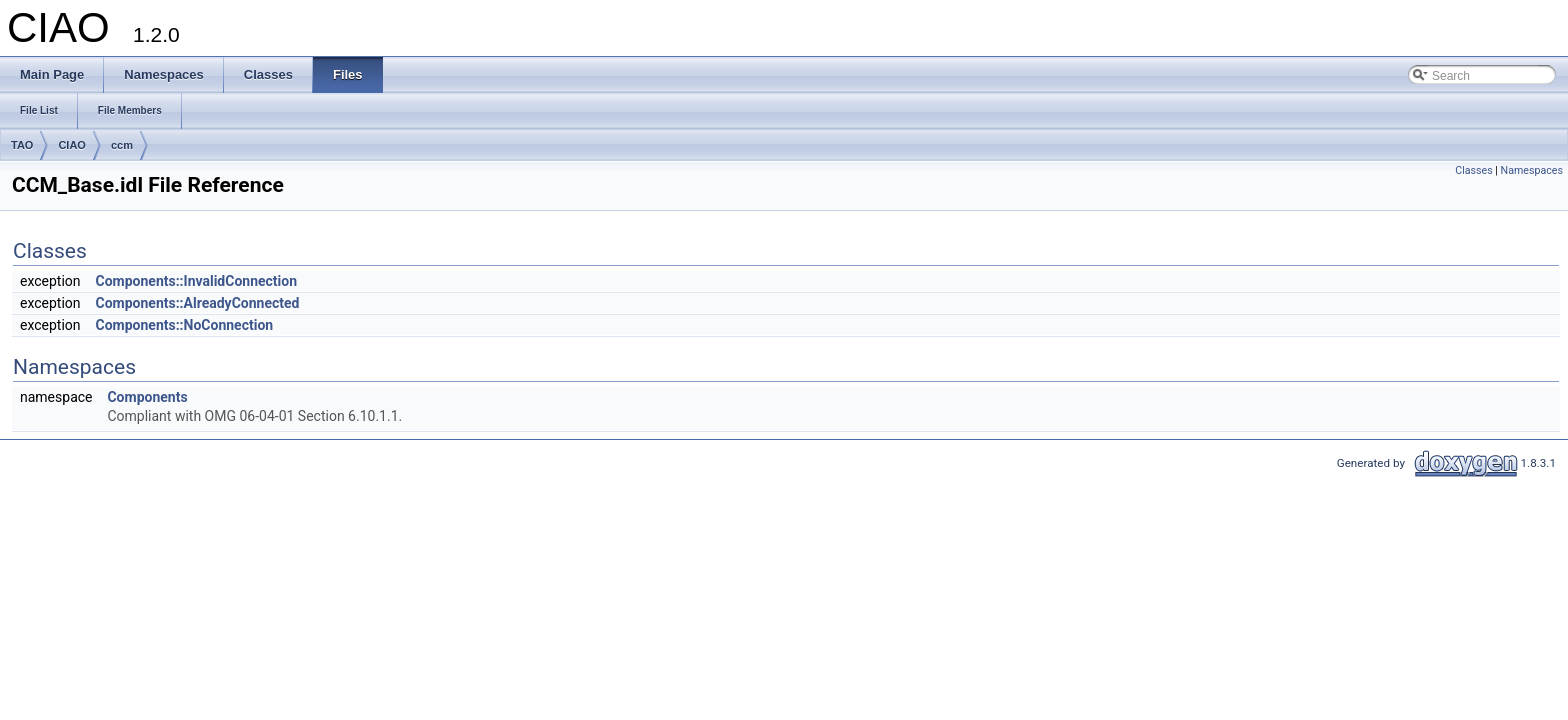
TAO (22, 145)
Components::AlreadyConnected (198, 303)
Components (147, 397)
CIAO (72, 145)
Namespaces (1532, 170)
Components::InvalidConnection (197, 281)
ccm (122, 145)
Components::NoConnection (185, 325)
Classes (1473, 170)
